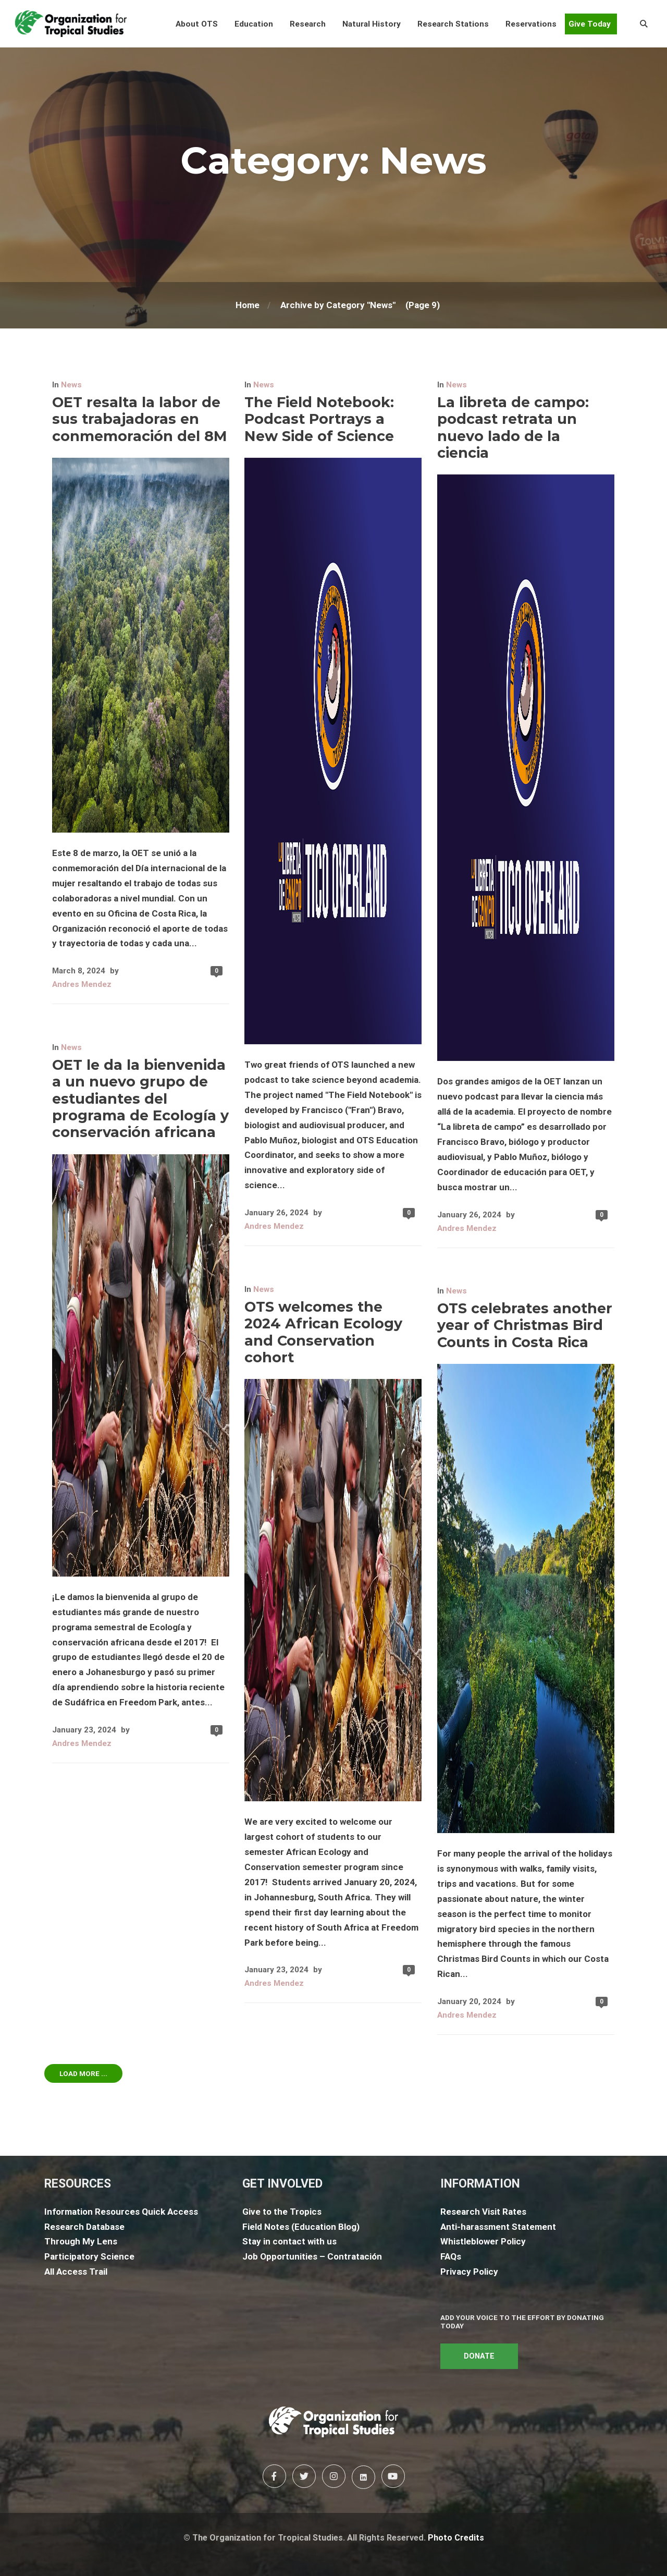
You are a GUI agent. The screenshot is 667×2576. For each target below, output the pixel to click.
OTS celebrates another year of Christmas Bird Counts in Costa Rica (524, 1325)
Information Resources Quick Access (121, 2211)
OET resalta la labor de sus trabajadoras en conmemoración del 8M (139, 419)
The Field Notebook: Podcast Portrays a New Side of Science (319, 419)
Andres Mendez (82, 984)
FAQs (450, 2256)
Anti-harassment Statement (498, 2226)
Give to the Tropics (282, 2211)
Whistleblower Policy (483, 2241)
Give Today (590, 24)
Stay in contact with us (289, 2241)
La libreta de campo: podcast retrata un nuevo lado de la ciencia (513, 427)
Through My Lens (80, 2241)
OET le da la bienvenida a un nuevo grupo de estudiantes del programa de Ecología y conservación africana (140, 1098)
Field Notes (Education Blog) (301, 2226)
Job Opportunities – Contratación (312, 2256)
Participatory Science (89, 2256)
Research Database (84, 2226)
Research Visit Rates (483, 2211)
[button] (196, 24)
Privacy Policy (469, 2271)
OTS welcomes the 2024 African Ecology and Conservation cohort (323, 1332)
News (71, 384)
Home (248, 305)
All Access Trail (75, 2271)
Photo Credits (456, 2538)
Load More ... (83, 2073)
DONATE (479, 2356)
